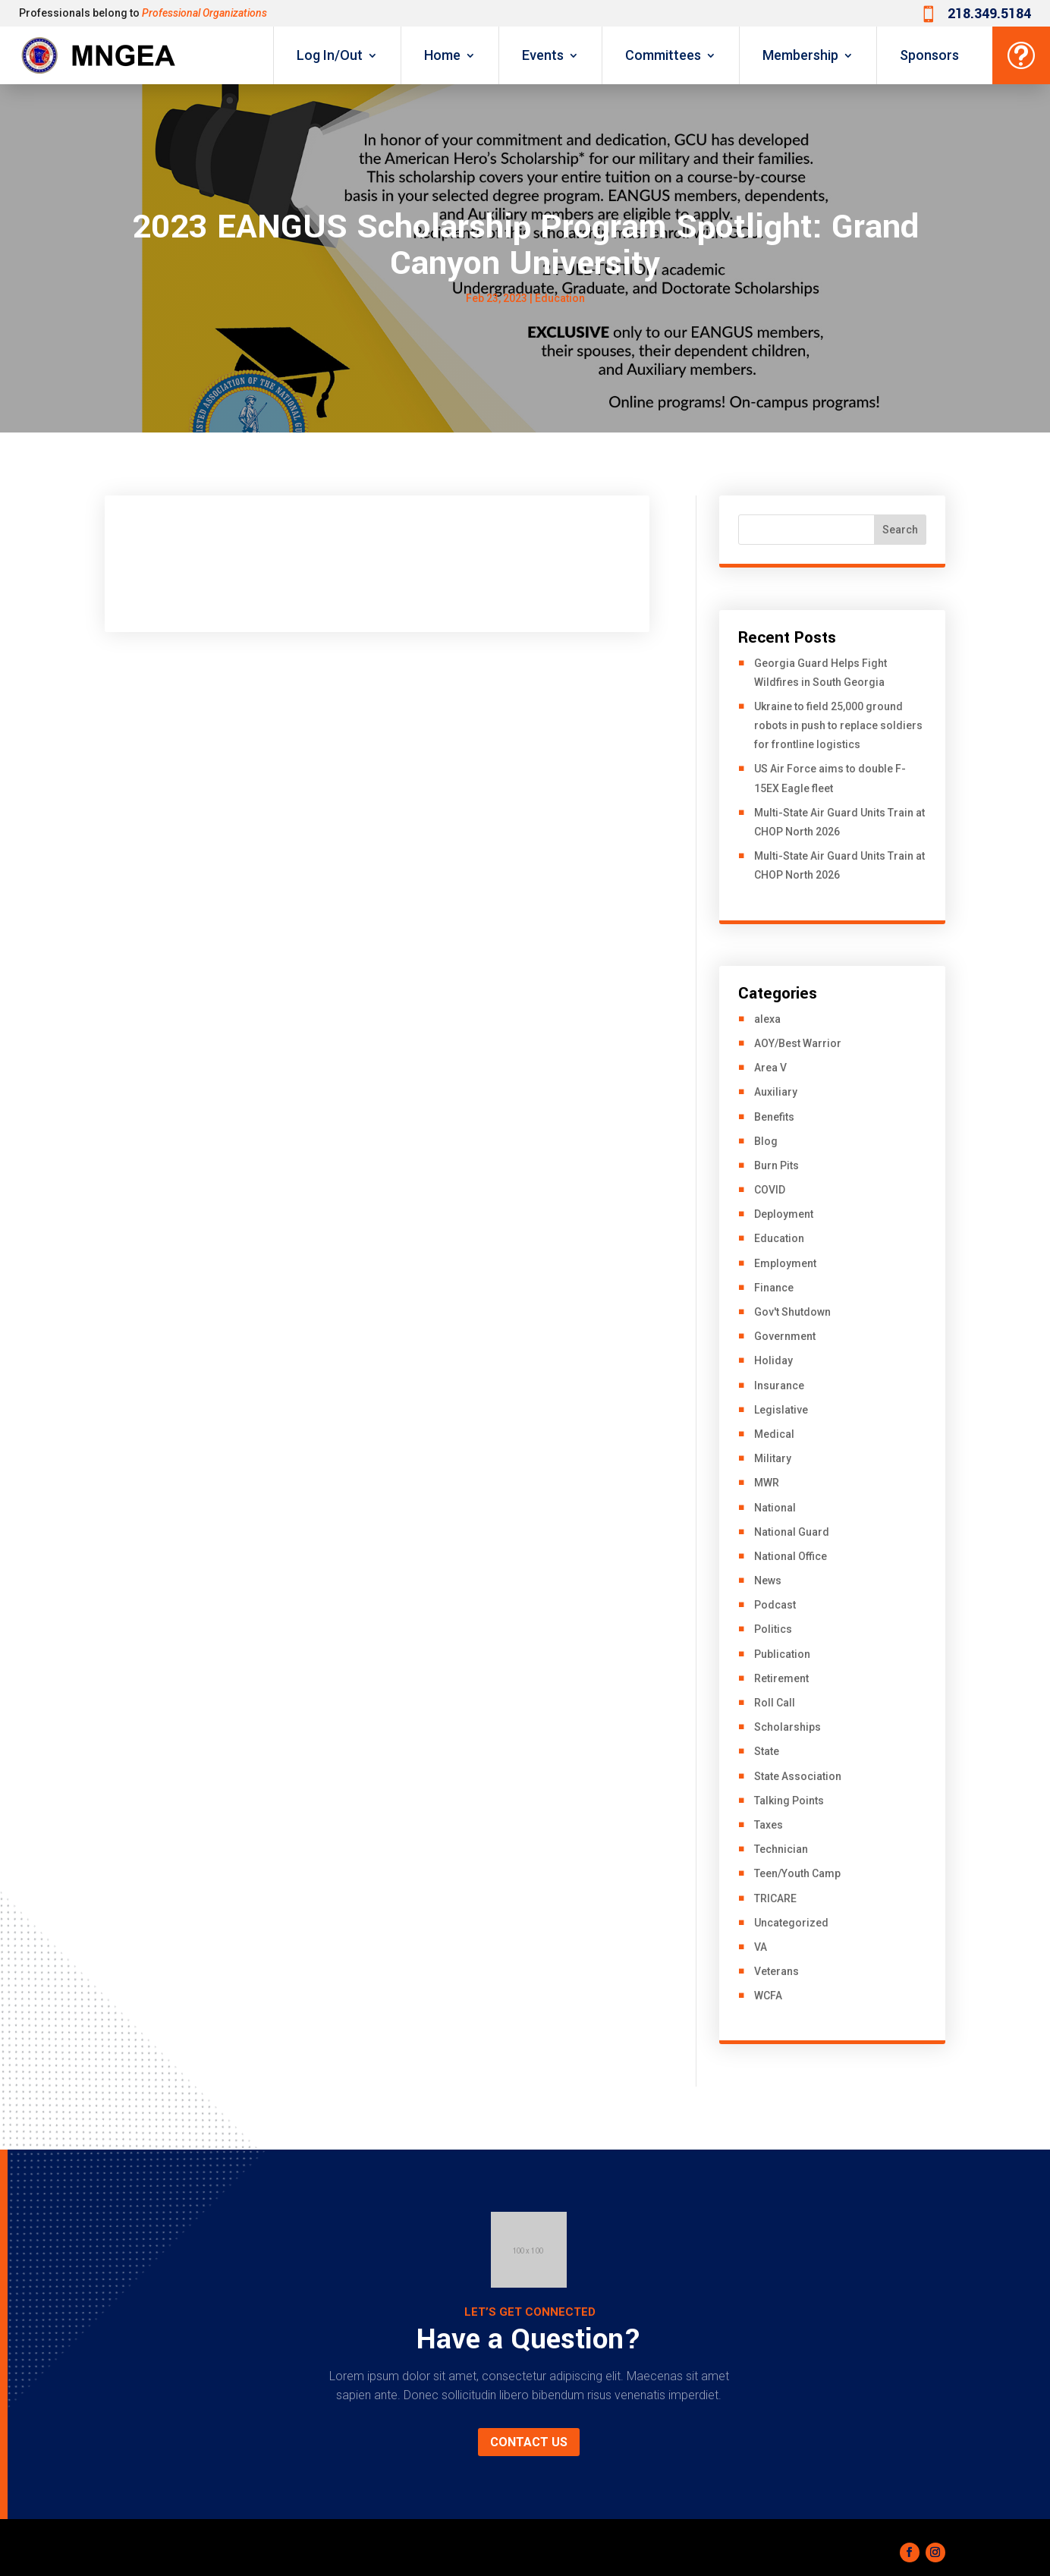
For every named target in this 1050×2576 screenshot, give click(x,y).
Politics (773, 1629)
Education (560, 298)
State (766, 1751)
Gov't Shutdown (792, 1312)
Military (772, 1458)
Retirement (781, 1678)
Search (900, 530)
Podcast (775, 1605)
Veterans (776, 1971)
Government (785, 1336)
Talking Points (789, 1800)
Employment (785, 1263)
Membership (800, 55)
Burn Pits (776, 1165)
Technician (781, 1849)
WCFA (768, 1995)
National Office (790, 1556)
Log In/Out (330, 55)
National (775, 1508)
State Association (797, 1776)
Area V (770, 1068)
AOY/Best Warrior (797, 1043)
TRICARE (775, 1898)
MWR (766, 1483)
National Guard (791, 1532)
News (767, 1580)
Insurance (779, 1385)
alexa (767, 1019)
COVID (769, 1190)
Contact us (528, 2442)
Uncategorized (791, 1923)
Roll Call (774, 1703)
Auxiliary (775, 1092)
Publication (782, 1654)
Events (543, 55)
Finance (774, 1288)
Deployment (783, 1214)
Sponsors (929, 55)
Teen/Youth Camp (797, 1873)
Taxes (768, 1825)
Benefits (774, 1117)
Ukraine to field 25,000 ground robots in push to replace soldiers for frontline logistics (838, 725)
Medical (774, 1434)
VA (760, 1947)
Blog (766, 1141)
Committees (663, 55)
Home (442, 55)
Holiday (773, 1360)
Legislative (781, 1410)
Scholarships (787, 1727)
